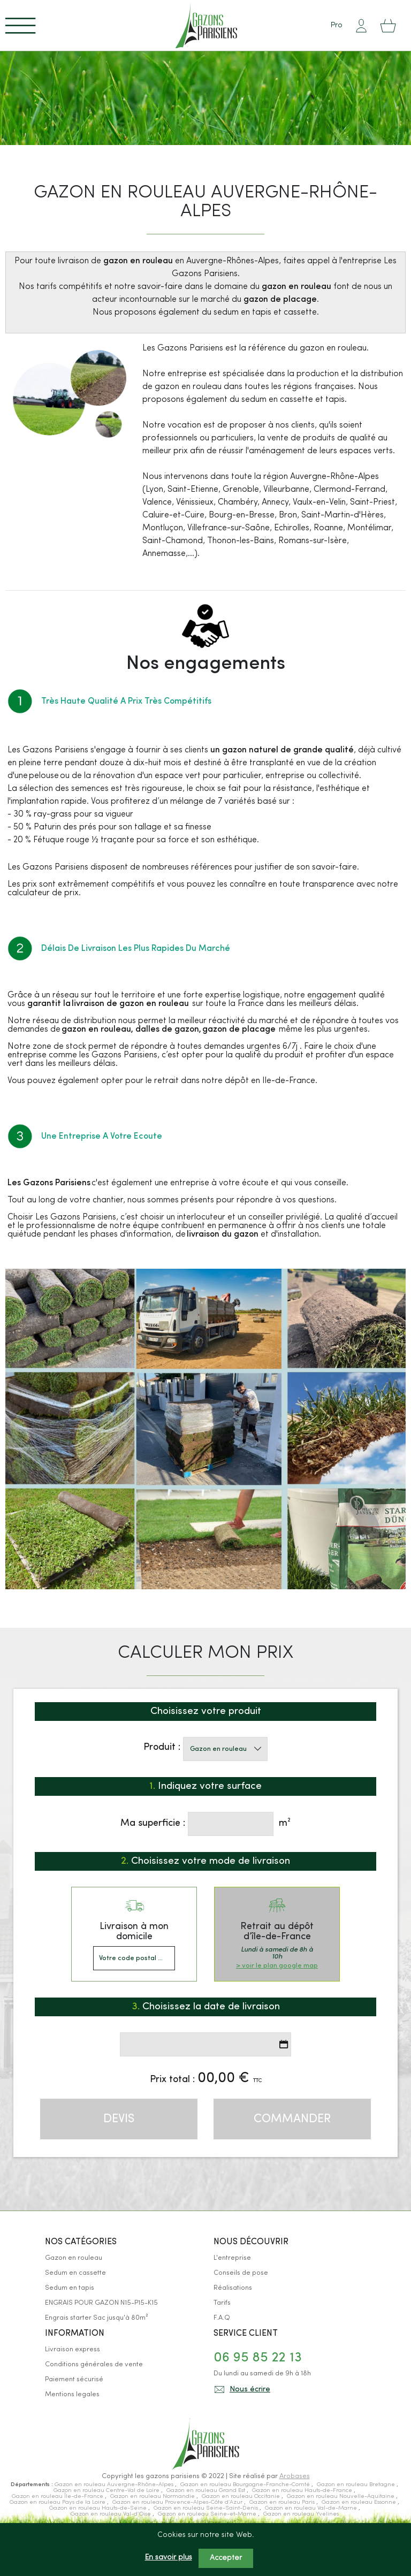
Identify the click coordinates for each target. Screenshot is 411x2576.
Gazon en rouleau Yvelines (301, 2514)
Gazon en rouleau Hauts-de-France (303, 2491)
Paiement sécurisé (74, 2379)
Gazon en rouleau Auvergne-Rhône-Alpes (115, 2485)
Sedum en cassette (75, 2272)
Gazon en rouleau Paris (282, 2502)
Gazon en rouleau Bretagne (357, 2485)
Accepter (226, 2558)
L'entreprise (232, 2257)
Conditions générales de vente (94, 2364)
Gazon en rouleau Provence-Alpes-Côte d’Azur (178, 2502)
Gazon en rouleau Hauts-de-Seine (98, 2508)
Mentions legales (72, 2394)
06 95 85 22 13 (258, 2358)
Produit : (161, 1747)
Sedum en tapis (69, 2287)
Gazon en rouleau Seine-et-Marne (208, 2514)
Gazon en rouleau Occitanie (241, 2496)
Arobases (294, 2476)
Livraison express (72, 2349)
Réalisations (233, 2287)
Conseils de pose (241, 2272)
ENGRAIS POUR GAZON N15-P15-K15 (101, 2302)
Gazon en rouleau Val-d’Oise (112, 2514)
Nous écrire (250, 2390)
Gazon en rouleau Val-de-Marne (312, 2508)
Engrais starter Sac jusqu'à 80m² (96, 2317)
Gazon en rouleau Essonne (360, 2502)
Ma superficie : (152, 1823)
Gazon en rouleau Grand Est (206, 2491)
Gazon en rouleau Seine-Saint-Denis (207, 2508)
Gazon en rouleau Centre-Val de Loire (107, 2491)
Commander (292, 2119)
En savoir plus (168, 2558)
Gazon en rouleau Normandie (153, 2496)
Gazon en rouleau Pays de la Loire (58, 2502)
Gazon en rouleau (73, 2257)
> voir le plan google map (277, 1965)
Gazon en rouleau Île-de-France (58, 2496)
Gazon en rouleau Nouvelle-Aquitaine (341, 2496)
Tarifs (222, 2302)
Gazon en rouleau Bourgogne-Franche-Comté (245, 2485)
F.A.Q (222, 2317)
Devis (119, 2119)
